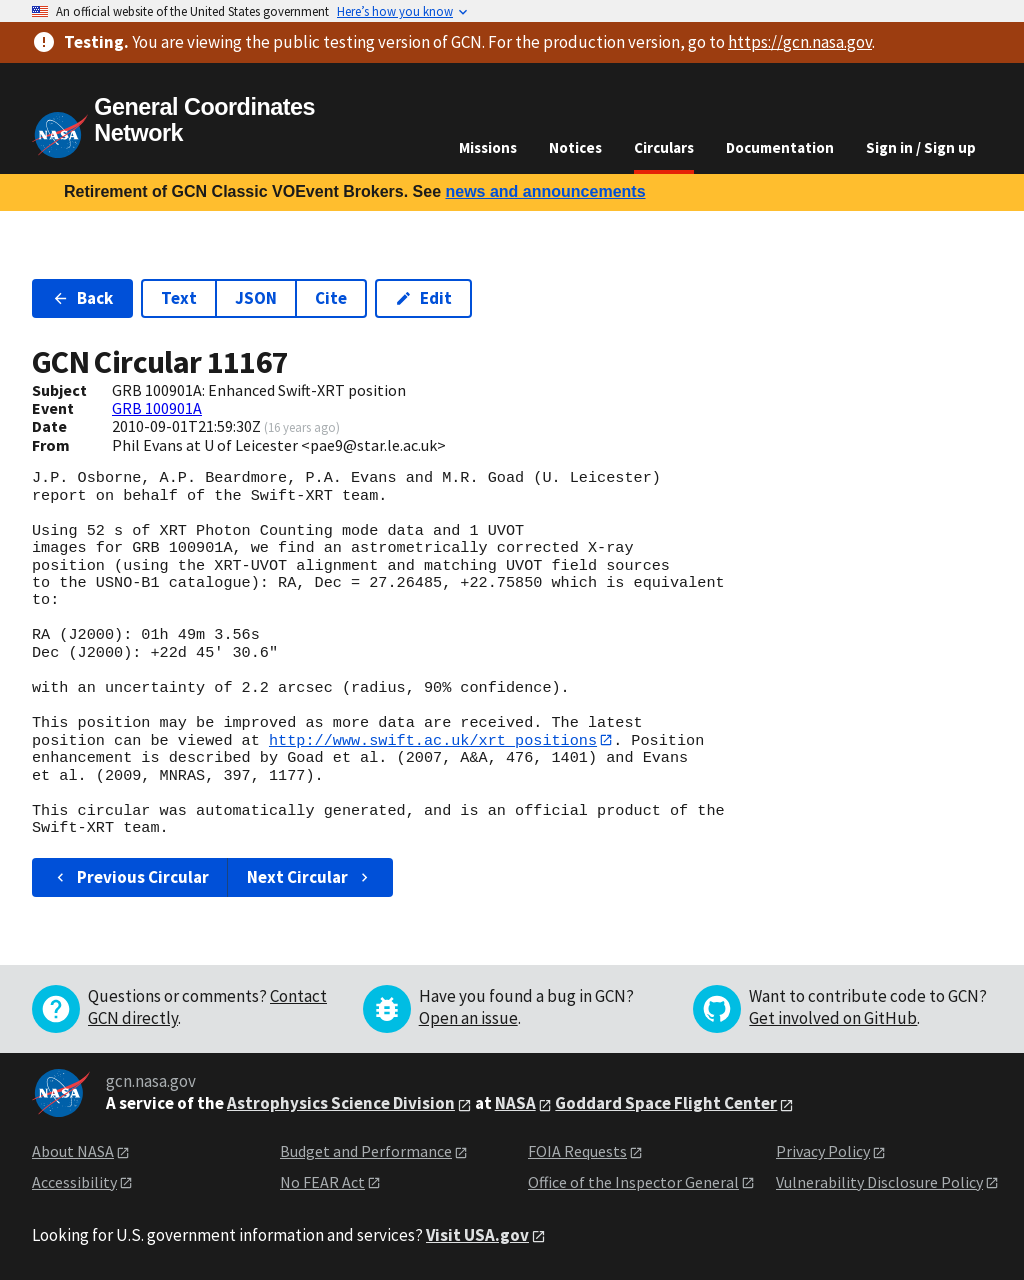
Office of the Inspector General (633, 1182)
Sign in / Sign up (921, 147)
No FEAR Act (322, 1182)
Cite (331, 298)
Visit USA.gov (477, 1235)
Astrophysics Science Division (341, 1104)
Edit (423, 298)
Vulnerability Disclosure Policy (879, 1182)
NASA (515, 1104)
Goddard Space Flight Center (666, 1104)
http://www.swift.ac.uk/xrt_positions (433, 740)
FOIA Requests (577, 1151)
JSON (256, 298)
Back (82, 298)
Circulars (664, 147)
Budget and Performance (366, 1151)
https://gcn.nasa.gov (800, 42)
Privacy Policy (823, 1151)
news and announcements (545, 191)
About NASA (73, 1151)
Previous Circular (130, 877)
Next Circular (310, 877)
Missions (488, 147)
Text (179, 298)
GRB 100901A (157, 408)
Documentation (780, 147)
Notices (575, 147)
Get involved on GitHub (833, 1019)
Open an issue (468, 1019)
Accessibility (74, 1182)
